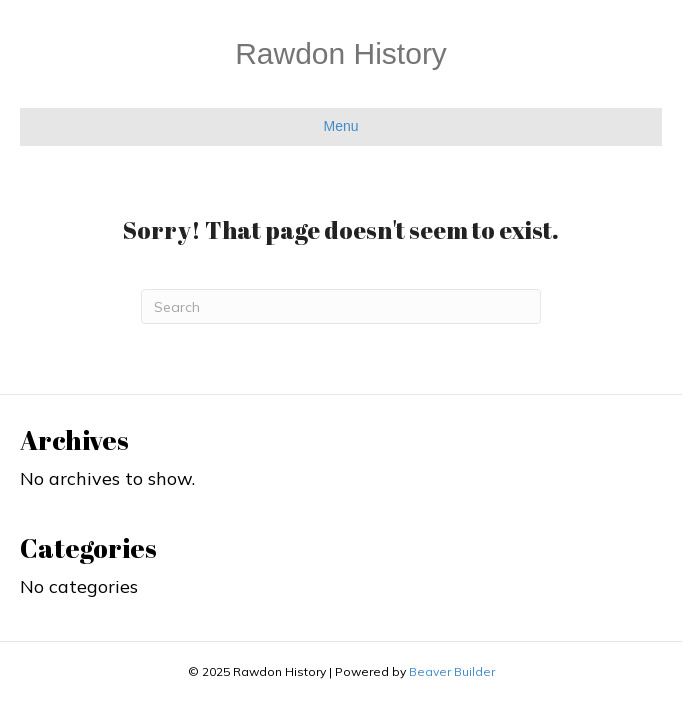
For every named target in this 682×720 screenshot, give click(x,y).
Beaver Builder (452, 671)
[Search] (341, 306)
